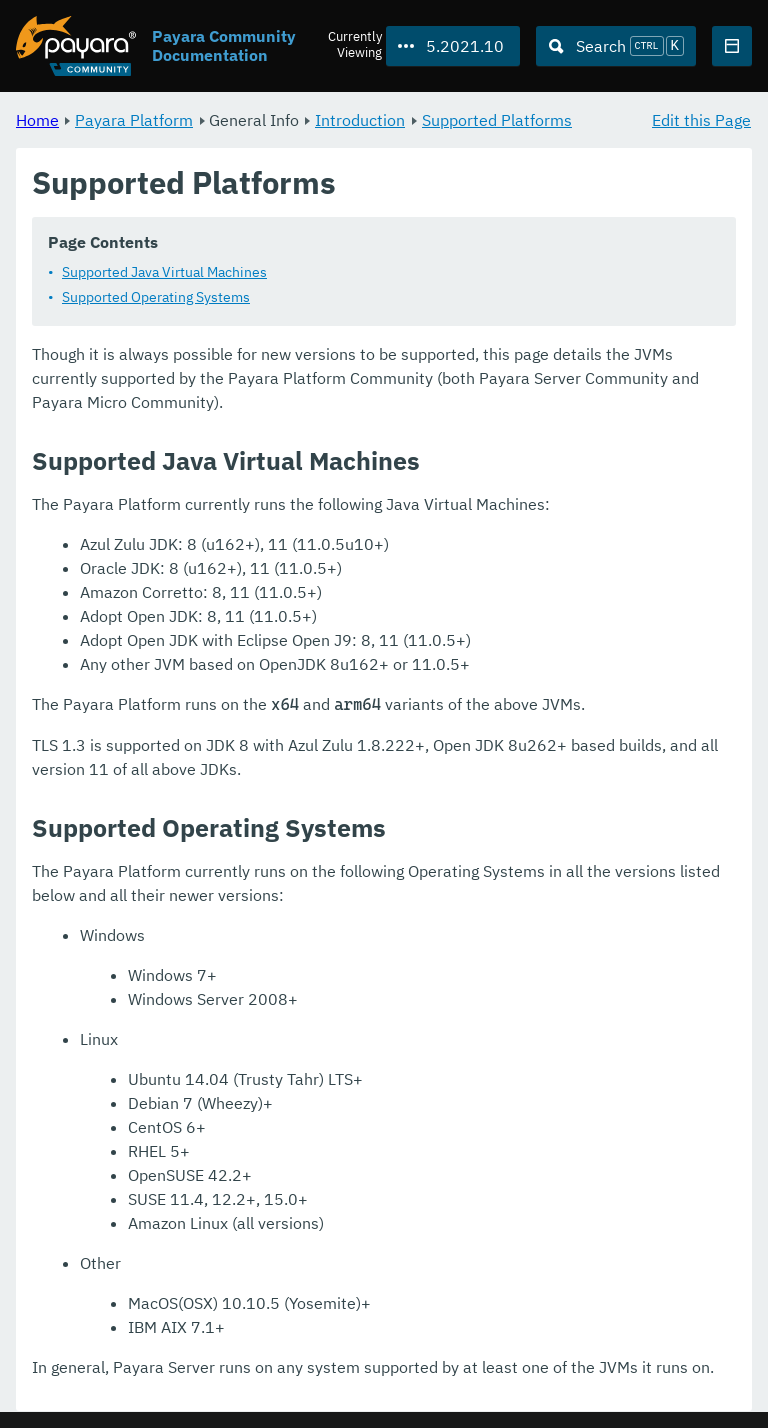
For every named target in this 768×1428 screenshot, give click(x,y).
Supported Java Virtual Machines (164, 273)
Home (37, 120)
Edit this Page (701, 120)
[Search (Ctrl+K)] (616, 46)
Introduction (360, 120)
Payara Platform (134, 120)
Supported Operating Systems (156, 298)
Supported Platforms (497, 120)
